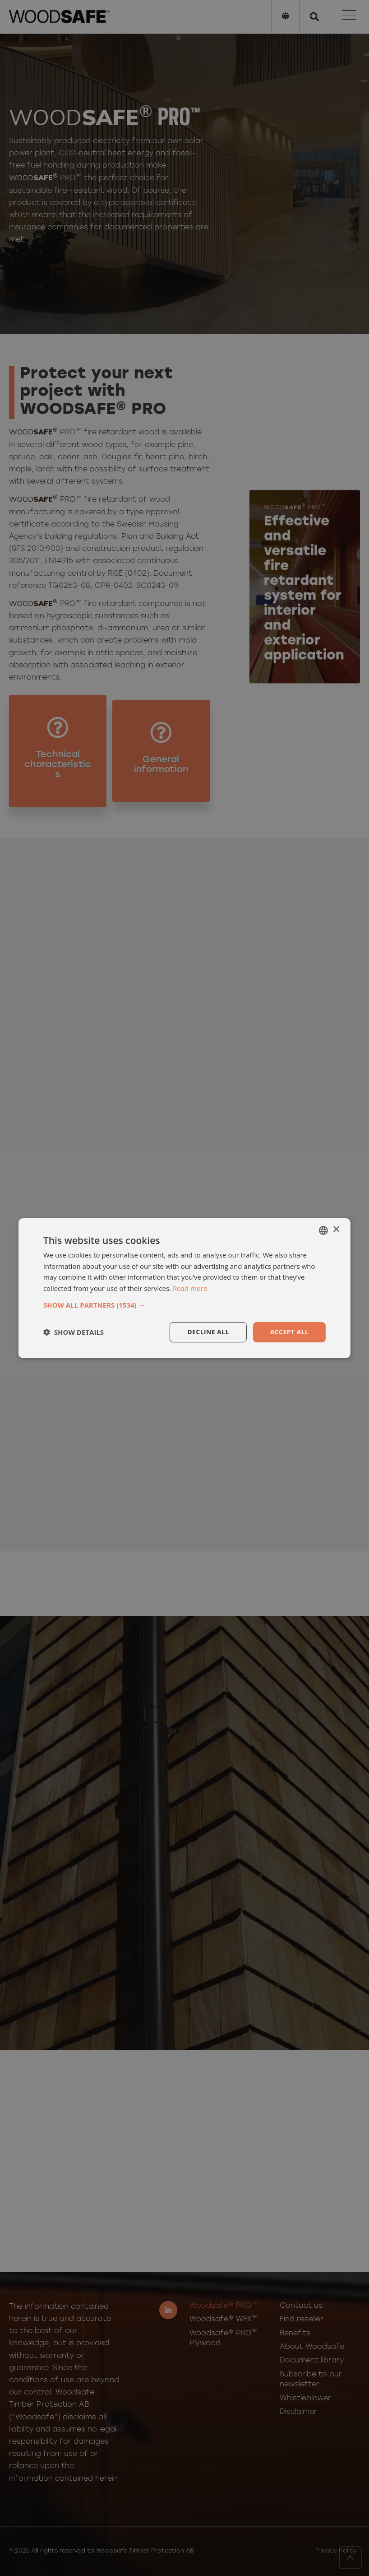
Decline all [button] (208, 1332)
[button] (184, 1305)
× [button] (335, 1229)
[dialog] (184, 1288)
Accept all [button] (289, 1332)
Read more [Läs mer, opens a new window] (190, 1288)
